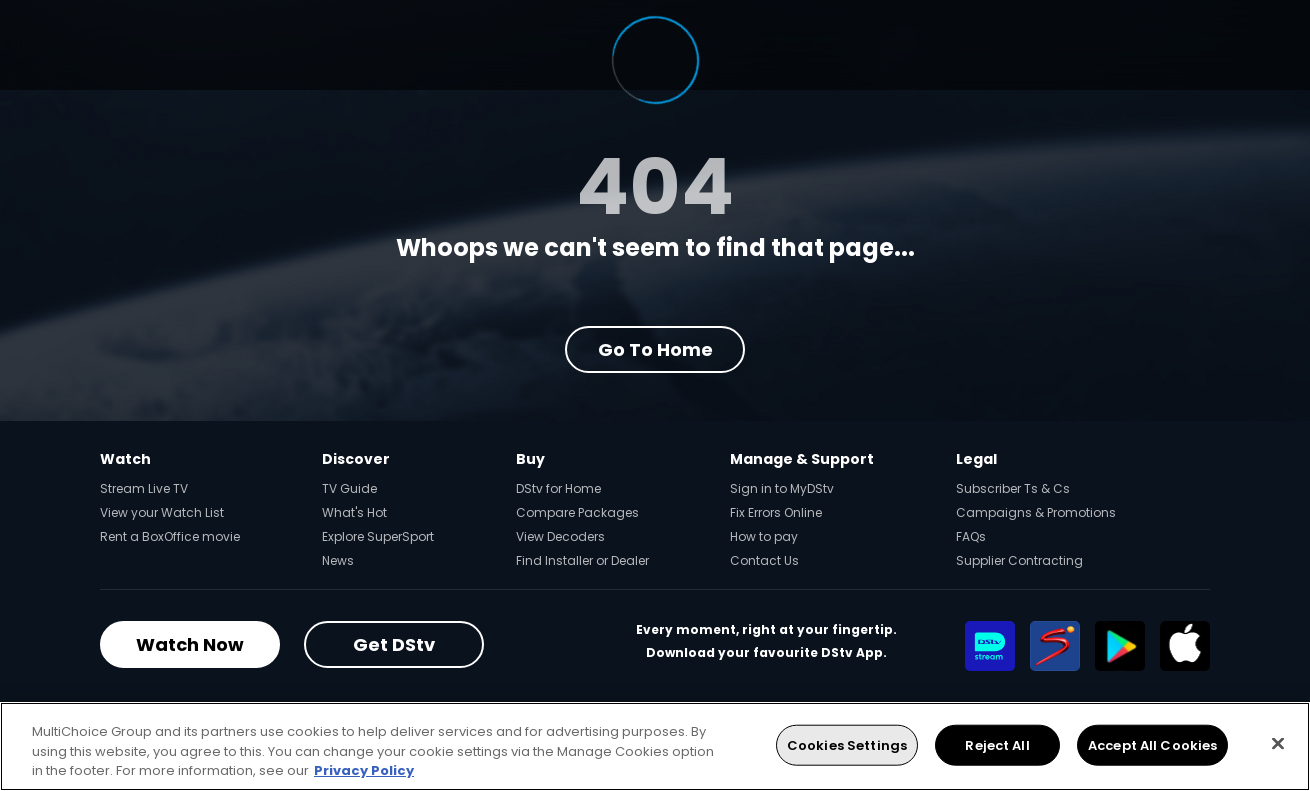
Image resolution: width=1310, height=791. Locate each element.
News (338, 560)
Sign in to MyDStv (782, 488)
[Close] (1278, 743)
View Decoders (560, 536)
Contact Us (764, 560)
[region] (655, 746)
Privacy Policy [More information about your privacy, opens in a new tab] (364, 770)
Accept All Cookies (1152, 744)
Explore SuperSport (378, 536)
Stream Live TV (144, 488)
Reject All (997, 744)
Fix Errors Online (776, 512)
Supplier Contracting (1019, 560)
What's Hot (354, 512)
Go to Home (655, 349)
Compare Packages (577, 512)
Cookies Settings (847, 744)
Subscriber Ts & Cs (1013, 488)
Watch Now (190, 644)
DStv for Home (558, 488)
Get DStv (394, 644)
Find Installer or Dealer (582, 560)
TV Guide (349, 488)
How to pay (764, 536)
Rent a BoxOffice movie (170, 536)
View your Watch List (162, 512)
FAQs (971, 536)
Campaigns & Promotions (1036, 512)
